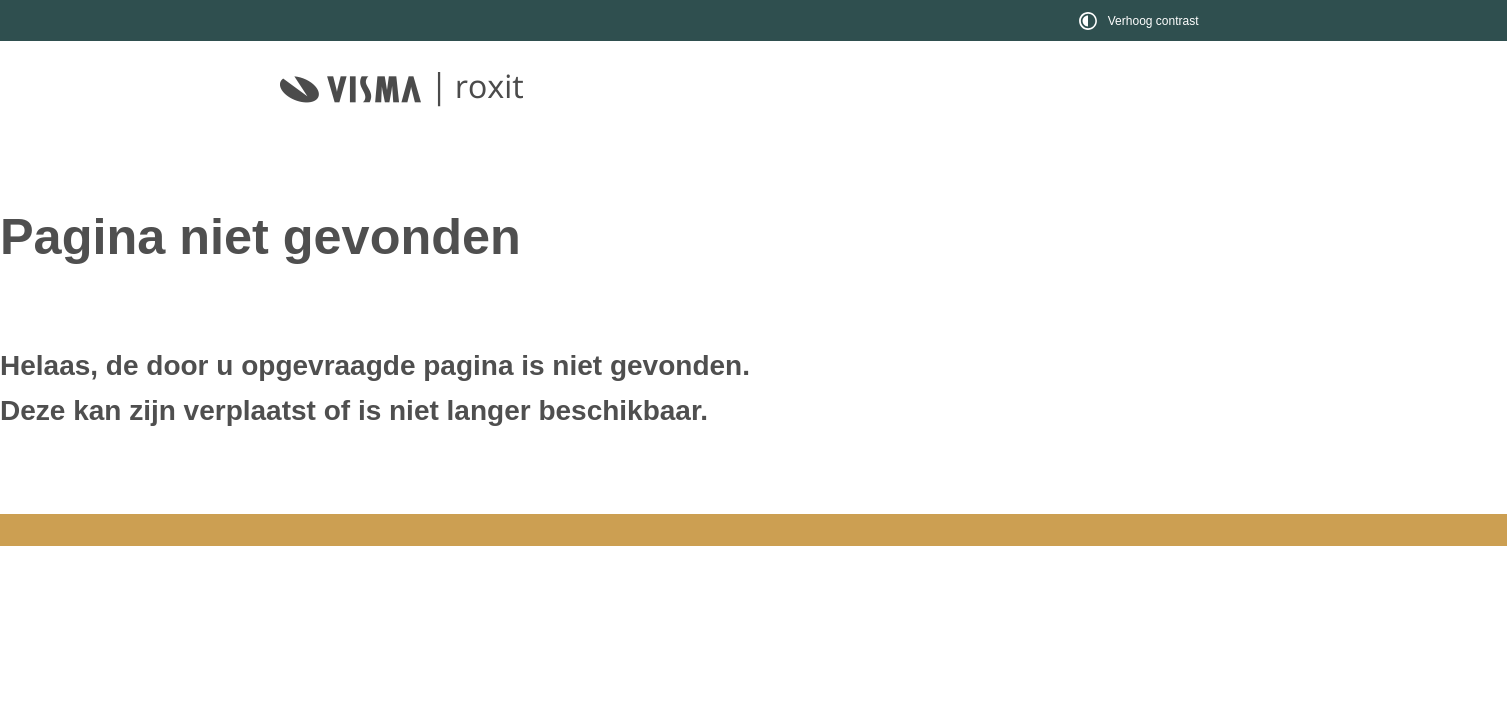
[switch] (1141, 20)
